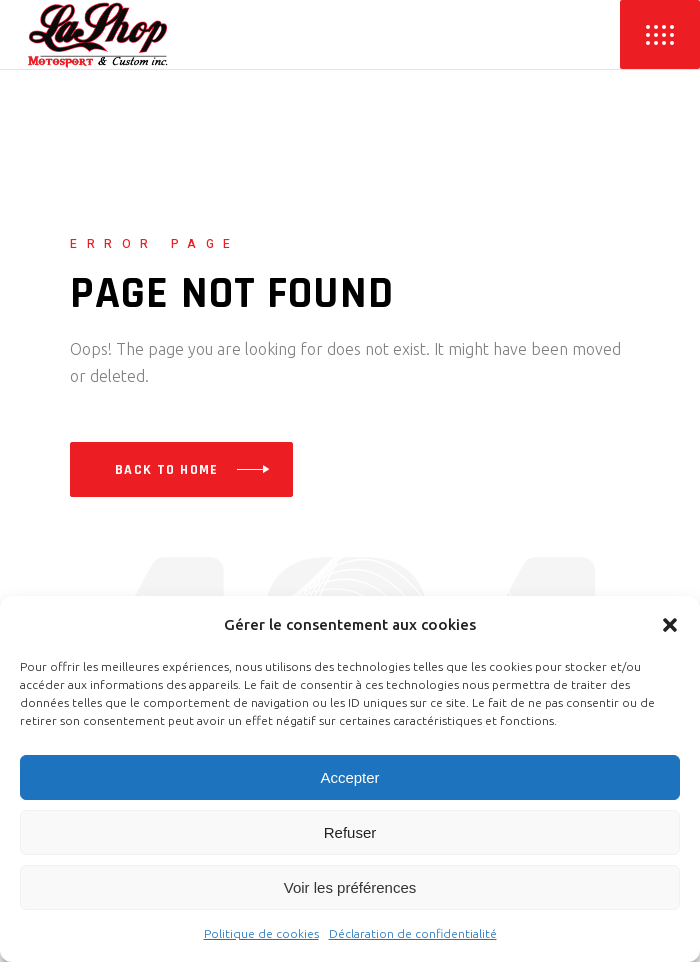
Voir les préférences (350, 887)
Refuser (350, 832)
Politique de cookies (261, 933)
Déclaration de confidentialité (413, 933)
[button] (670, 625)
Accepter (349, 777)
